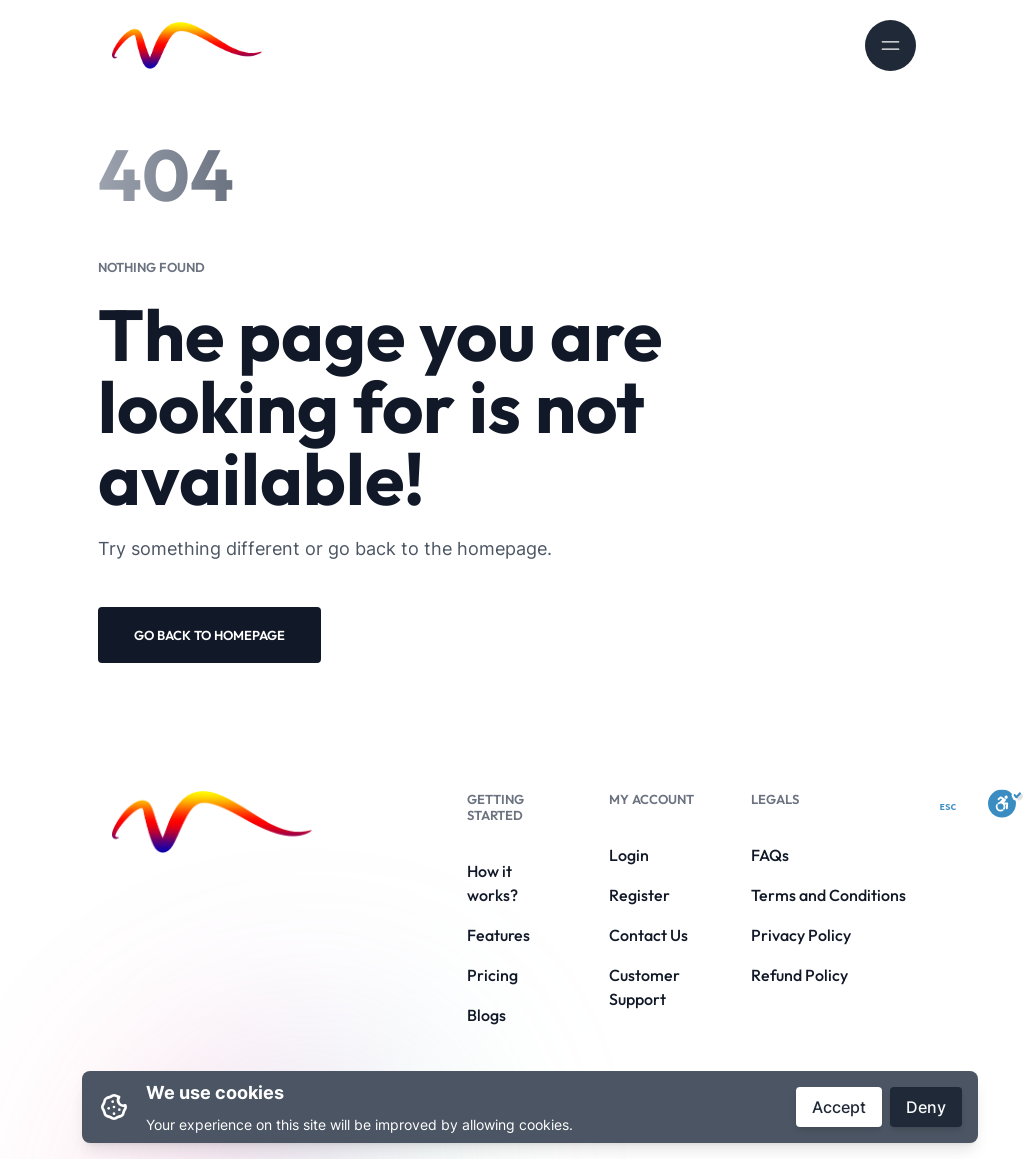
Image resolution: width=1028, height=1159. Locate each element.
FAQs (770, 855)
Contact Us (648, 935)
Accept (839, 1107)
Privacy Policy (801, 935)
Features (498, 935)
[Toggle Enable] (1005, 803)
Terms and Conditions (828, 895)
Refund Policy (799, 975)
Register (639, 895)
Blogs (486, 1015)
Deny (926, 1107)
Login (629, 855)
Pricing (492, 975)
